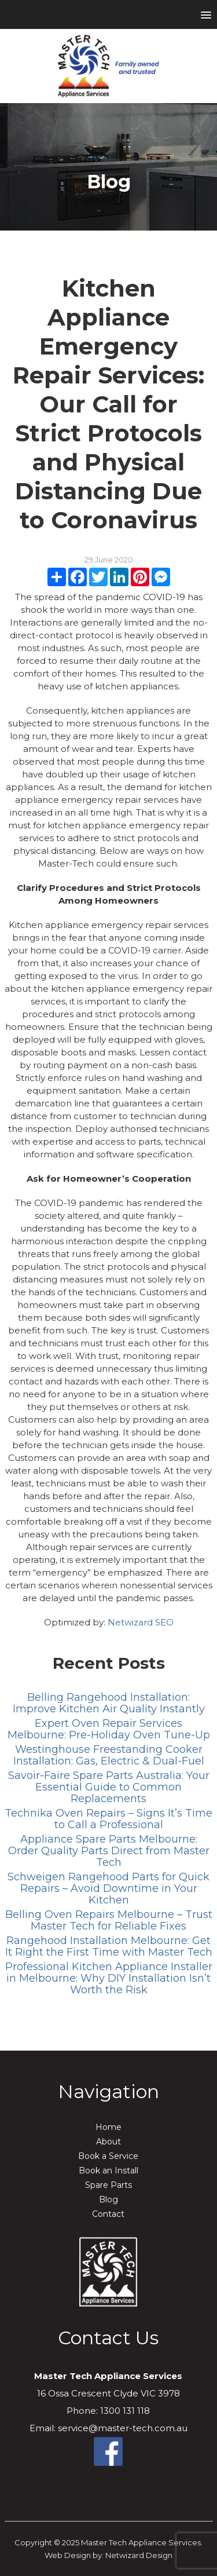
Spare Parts (108, 2185)
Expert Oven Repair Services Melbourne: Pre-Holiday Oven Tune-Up (109, 1729)
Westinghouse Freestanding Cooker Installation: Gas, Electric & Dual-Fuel (108, 1755)
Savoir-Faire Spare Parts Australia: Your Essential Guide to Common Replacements (108, 1787)
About (108, 2141)
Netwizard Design (138, 2555)
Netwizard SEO (141, 1622)
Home (108, 2127)
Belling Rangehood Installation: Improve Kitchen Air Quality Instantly (109, 1703)
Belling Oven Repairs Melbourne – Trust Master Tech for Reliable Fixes (108, 1920)
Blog (108, 2199)
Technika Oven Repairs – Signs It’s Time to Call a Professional (108, 1819)
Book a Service (108, 2156)
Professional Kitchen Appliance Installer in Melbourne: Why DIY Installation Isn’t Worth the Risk (108, 1978)
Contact (108, 2214)
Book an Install (108, 2170)
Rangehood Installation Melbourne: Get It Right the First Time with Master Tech (108, 1946)
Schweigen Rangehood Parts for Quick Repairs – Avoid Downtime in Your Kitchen (108, 1888)
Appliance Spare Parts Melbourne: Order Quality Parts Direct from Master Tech (108, 1851)
